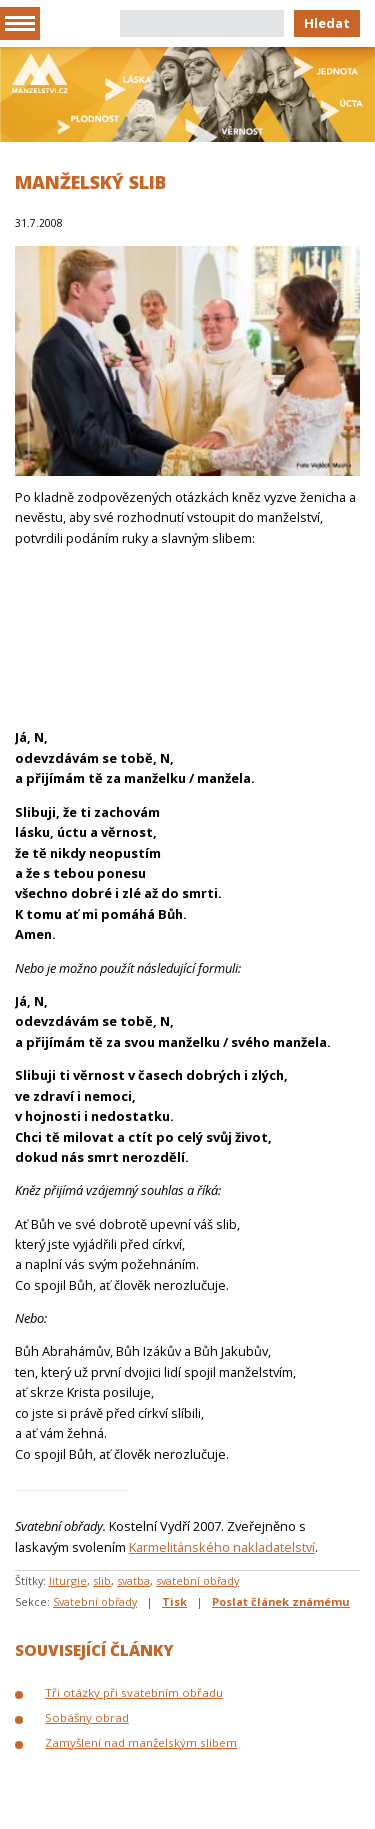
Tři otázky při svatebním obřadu (134, 1692)
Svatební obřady (95, 1601)
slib (102, 1580)
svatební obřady (197, 1580)
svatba (133, 1580)
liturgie (68, 1580)
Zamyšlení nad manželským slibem (141, 1742)
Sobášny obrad (87, 1717)
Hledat (327, 23)
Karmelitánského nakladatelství (222, 1547)
